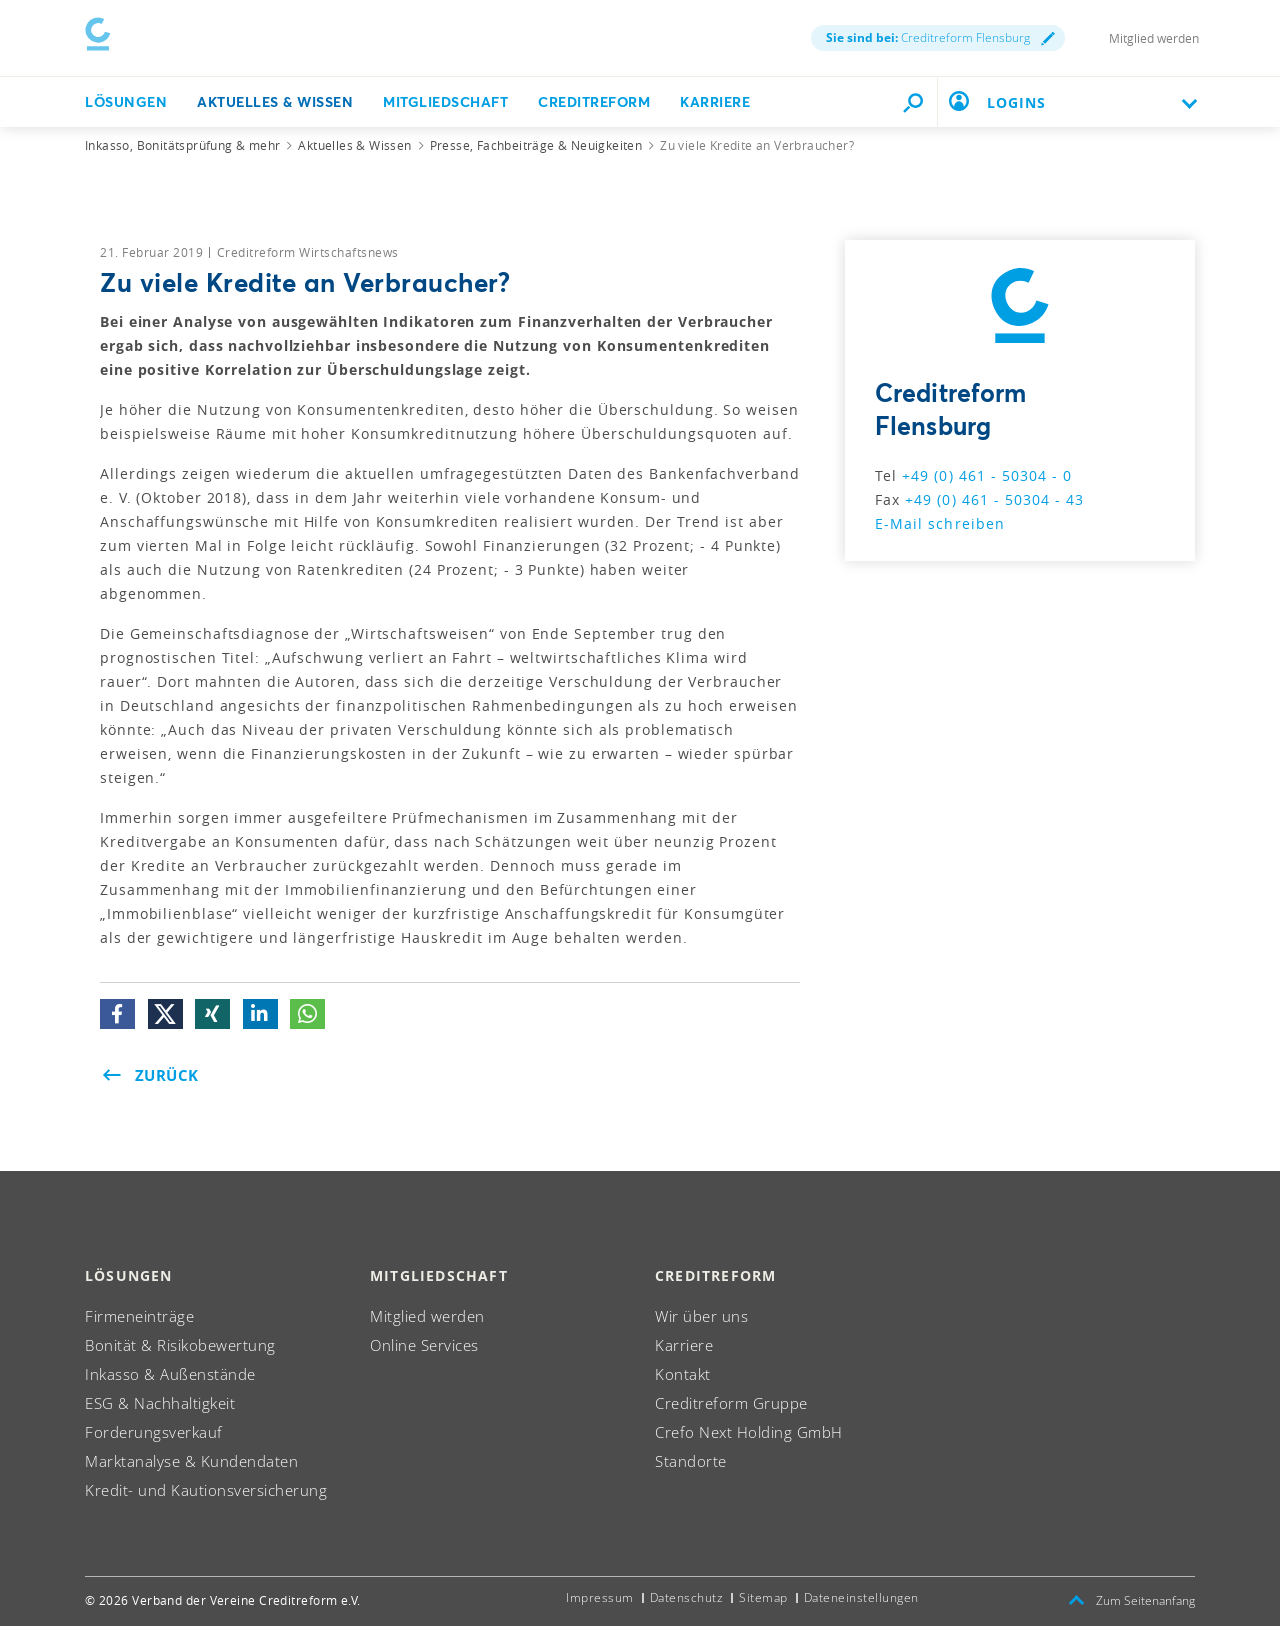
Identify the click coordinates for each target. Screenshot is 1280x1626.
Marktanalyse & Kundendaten (191, 1461)
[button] (117, 1014)
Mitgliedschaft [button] (445, 97)
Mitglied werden (1154, 36)
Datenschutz (687, 1597)
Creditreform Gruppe (731, 1403)
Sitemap (763, 1597)
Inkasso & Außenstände (170, 1374)
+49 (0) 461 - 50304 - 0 (987, 475)
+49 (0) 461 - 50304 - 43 (994, 499)
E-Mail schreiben (940, 523)
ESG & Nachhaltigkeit (160, 1403)
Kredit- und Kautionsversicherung (206, 1490)
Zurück (150, 1075)
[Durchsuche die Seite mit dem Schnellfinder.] (913, 98)
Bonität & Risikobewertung (180, 1345)
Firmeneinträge (139, 1316)
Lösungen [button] (126, 97)
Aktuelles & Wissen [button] (275, 97)
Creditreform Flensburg (940, 35)
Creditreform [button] (594, 97)
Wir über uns (701, 1316)
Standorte (691, 1461)
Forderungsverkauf (154, 1432)
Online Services (424, 1345)
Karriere (715, 97)
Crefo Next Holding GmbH (749, 1432)
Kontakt (683, 1374)
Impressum (600, 1597)
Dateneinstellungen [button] (861, 1597)
